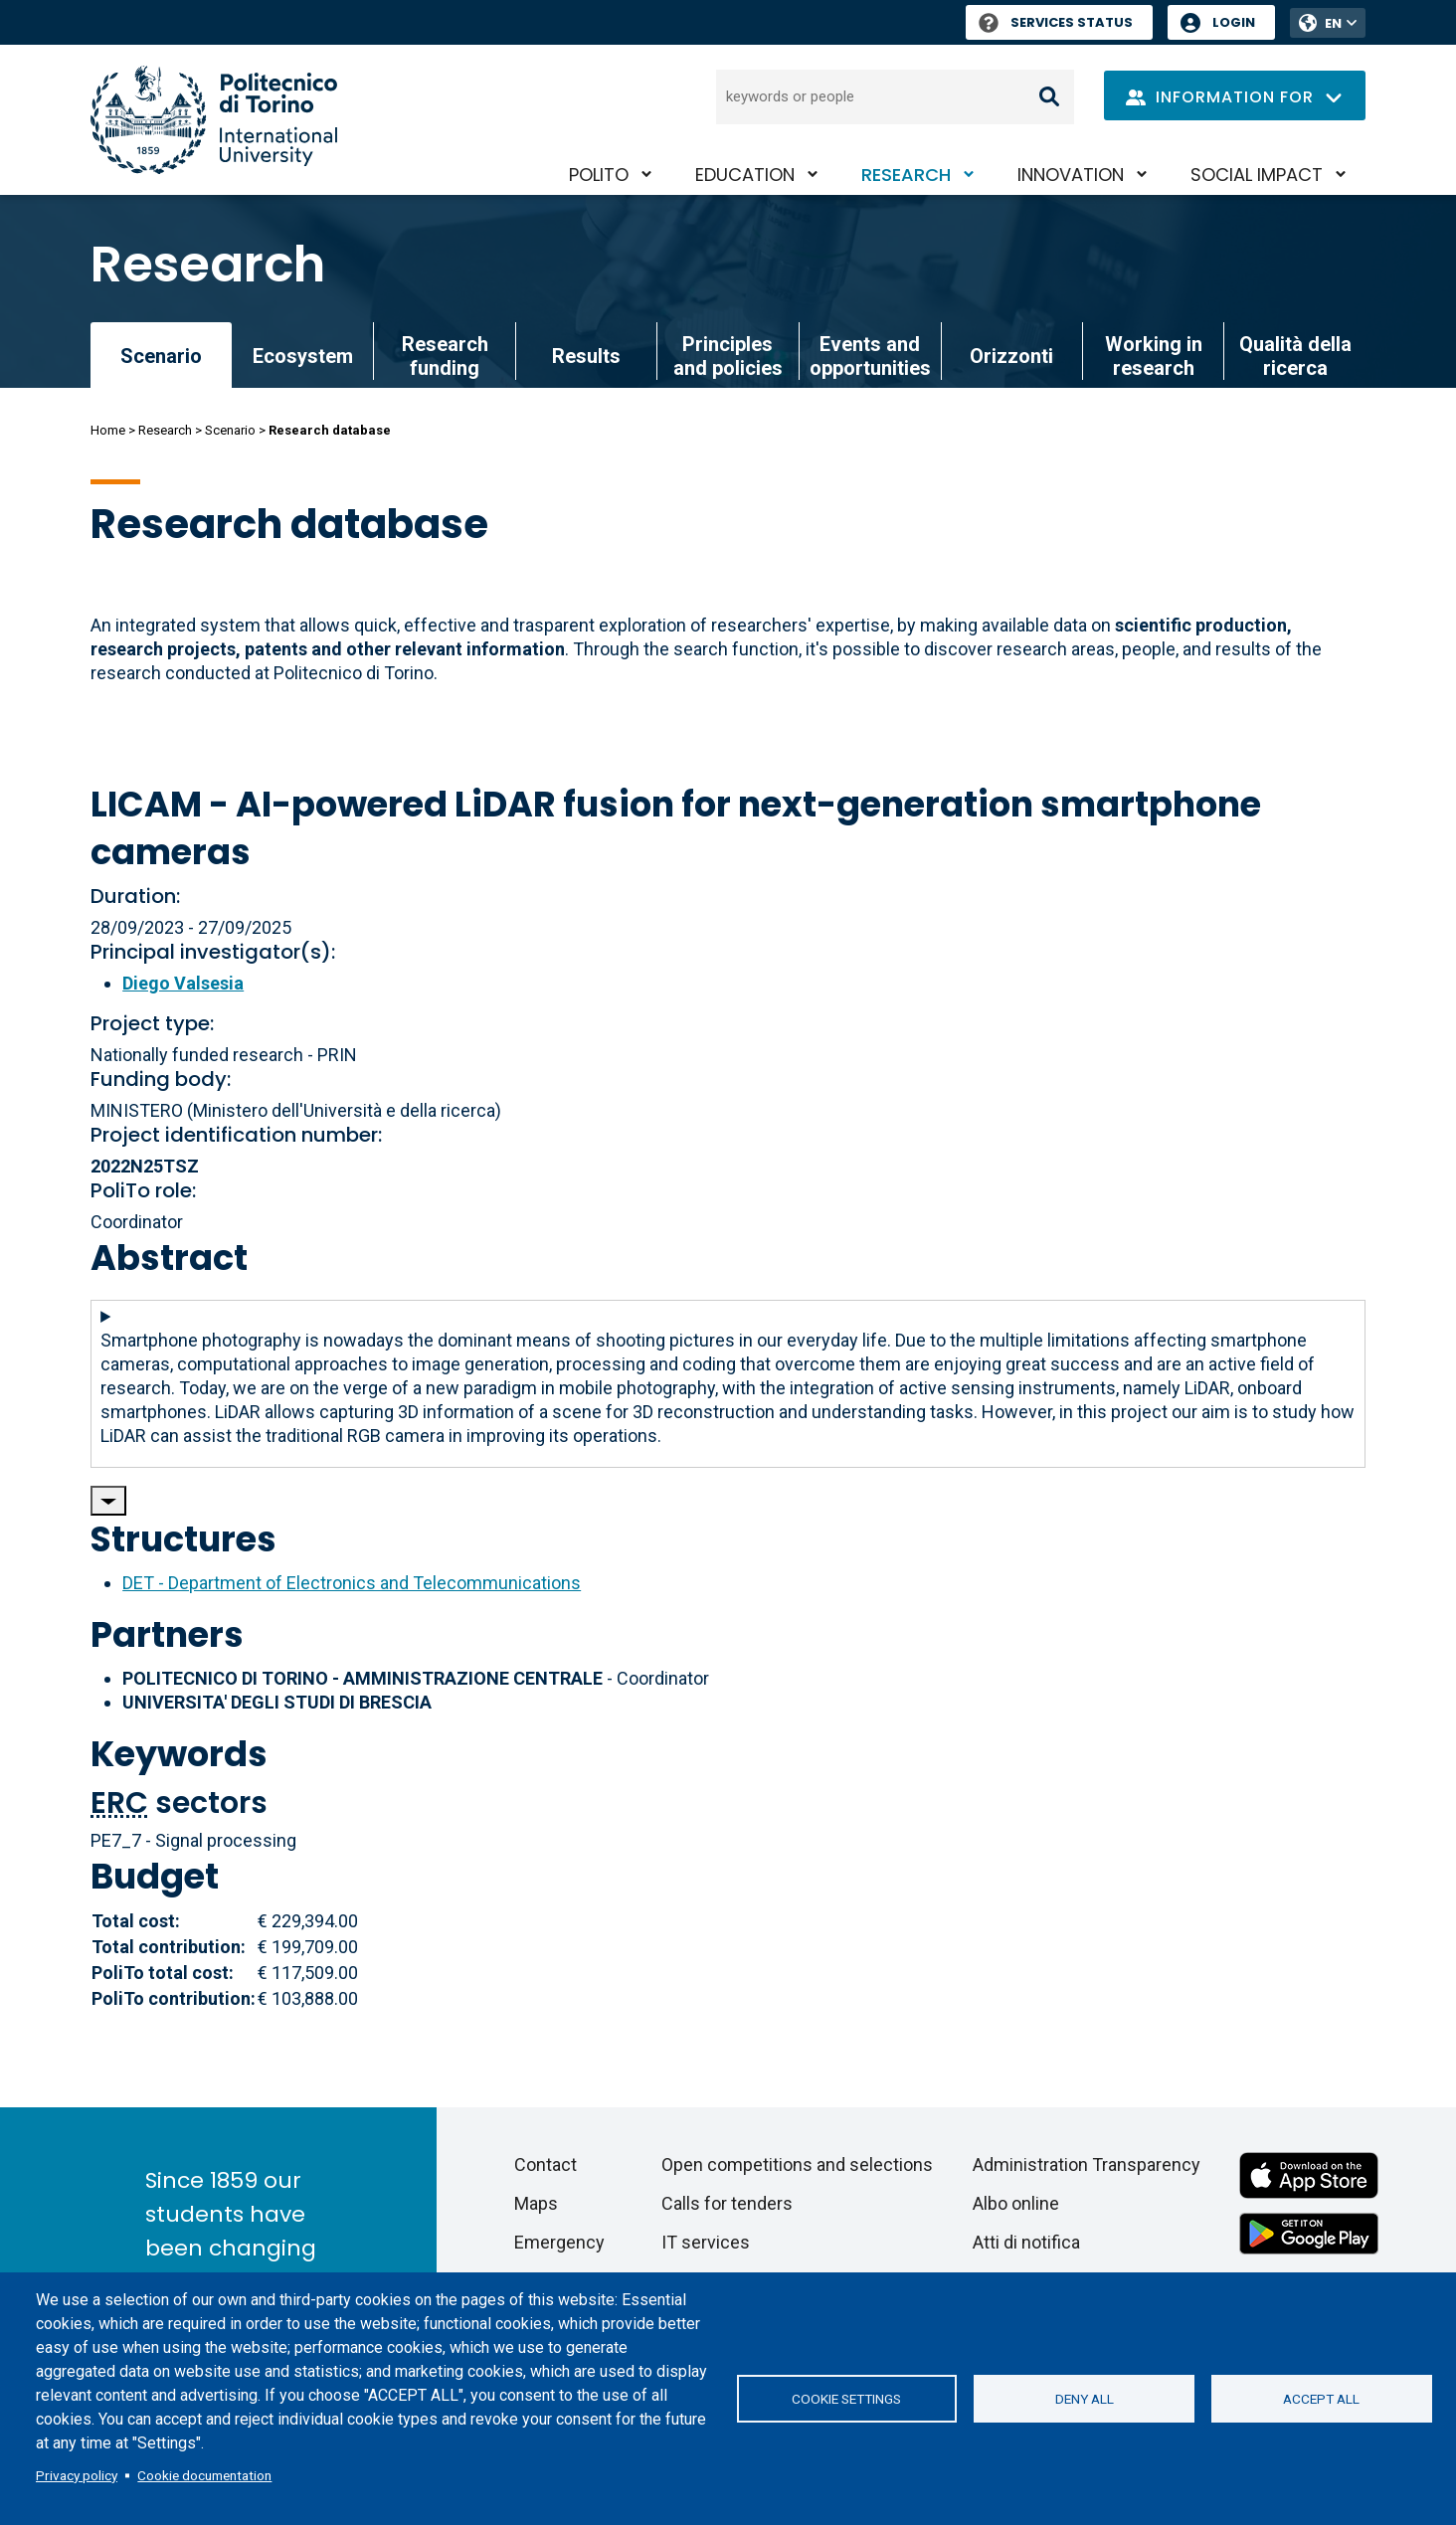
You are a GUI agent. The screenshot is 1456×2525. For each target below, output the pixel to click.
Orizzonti (1011, 356)
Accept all (1321, 2399)
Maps (536, 2203)
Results (586, 356)
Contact (545, 2164)
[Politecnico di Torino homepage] (214, 120)
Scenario (230, 430)
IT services (705, 2242)
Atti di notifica (1026, 2242)
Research (906, 174)
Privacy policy (76, 2475)
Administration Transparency (1086, 2164)
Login (1233, 22)
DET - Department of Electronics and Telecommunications (351, 1582)
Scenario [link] (161, 356)
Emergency (559, 2242)
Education (745, 174)
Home (108, 430)
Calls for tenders (727, 2203)
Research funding (445, 356)
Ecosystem (303, 356)
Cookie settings (846, 2399)
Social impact (1256, 174)
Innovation (1070, 174)
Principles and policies (728, 356)
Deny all (1084, 2399)
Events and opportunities (870, 356)
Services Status (1056, 22)
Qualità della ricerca (1295, 356)
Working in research (1153, 356)
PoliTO (599, 174)
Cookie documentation (204, 2475)
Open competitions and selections (797, 2164)
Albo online (1016, 2203)
